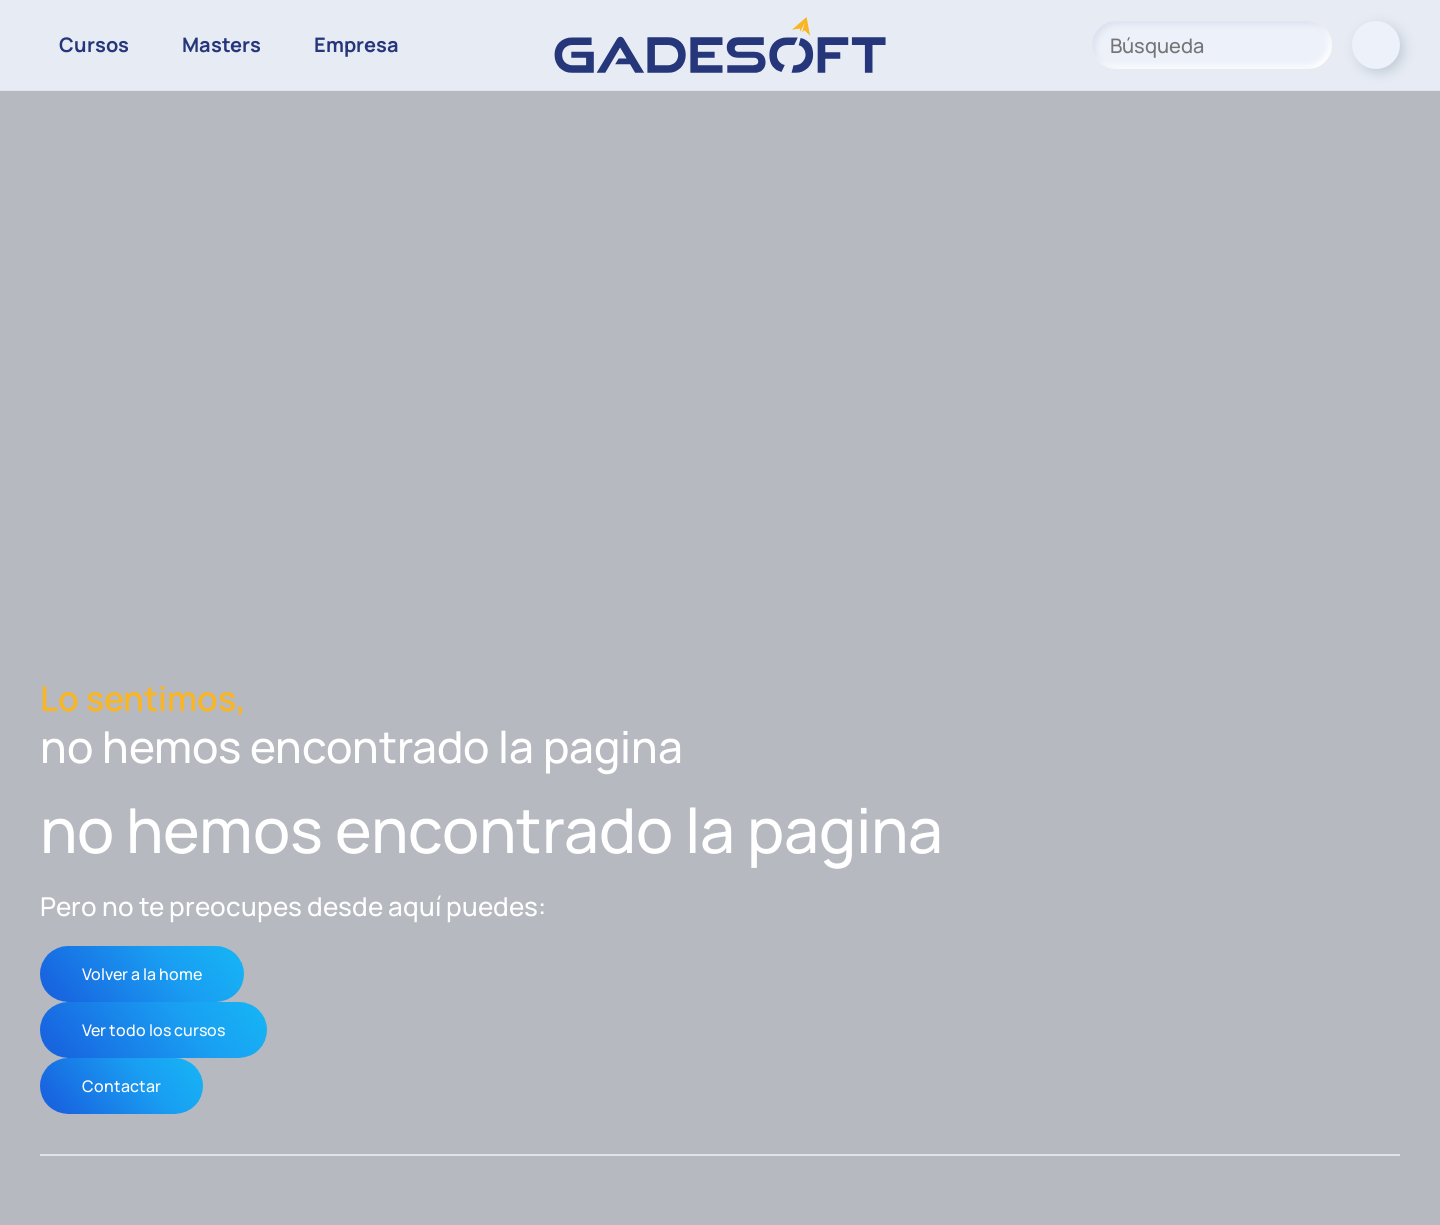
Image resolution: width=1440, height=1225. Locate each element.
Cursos (94, 44)
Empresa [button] (356, 44)
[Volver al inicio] (720, 45)
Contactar (121, 1086)
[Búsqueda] (1212, 45)
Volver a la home (142, 974)
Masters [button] (221, 44)
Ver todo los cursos (153, 1030)
